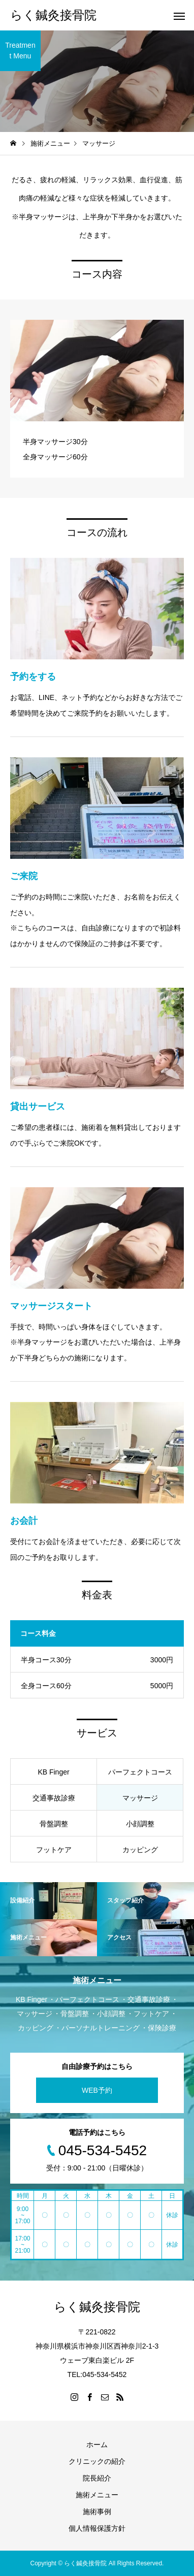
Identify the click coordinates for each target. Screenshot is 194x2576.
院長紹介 (97, 2478)
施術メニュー (97, 2495)
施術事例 (97, 2511)
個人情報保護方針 (97, 2528)
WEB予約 (97, 2090)
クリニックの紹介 (97, 2461)
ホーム (97, 2444)
